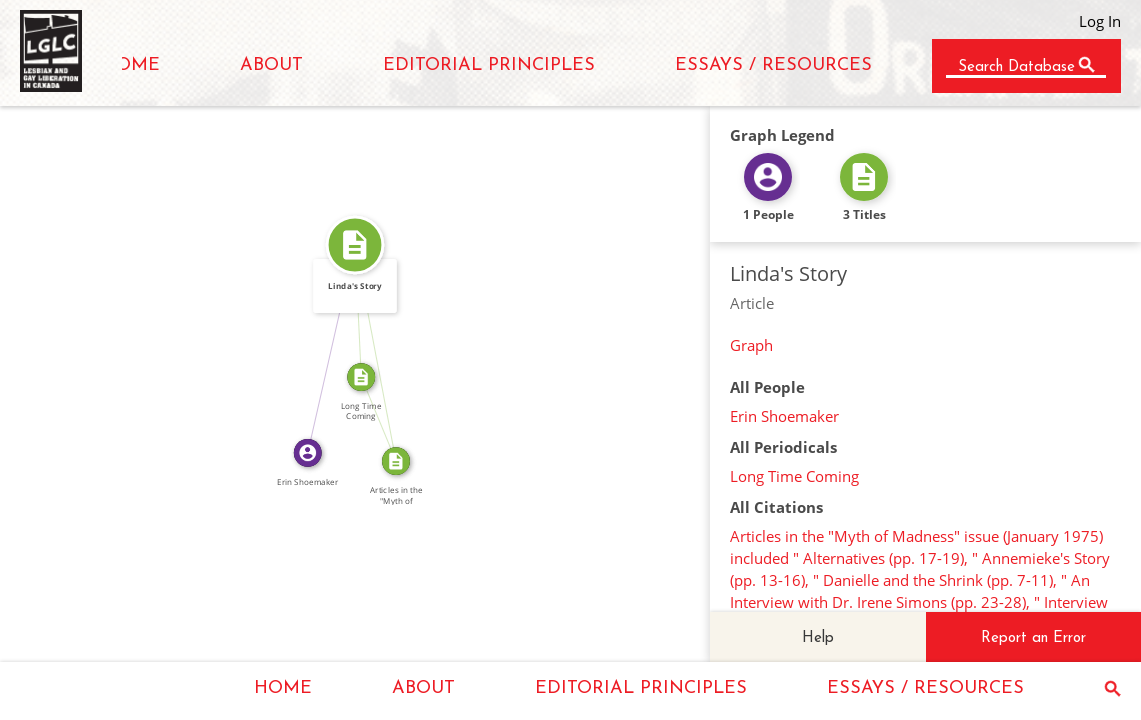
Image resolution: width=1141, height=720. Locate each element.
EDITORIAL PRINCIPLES (489, 65)
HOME (131, 65)
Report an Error (1033, 638)
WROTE (323, 347)
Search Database (1016, 67)
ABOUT (271, 65)
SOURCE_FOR (386, 416)
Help (818, 638)
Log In (1100, 21)
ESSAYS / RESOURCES (773, 65)
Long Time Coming (794, 476)
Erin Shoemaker (784, 416)
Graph (751, 345)
